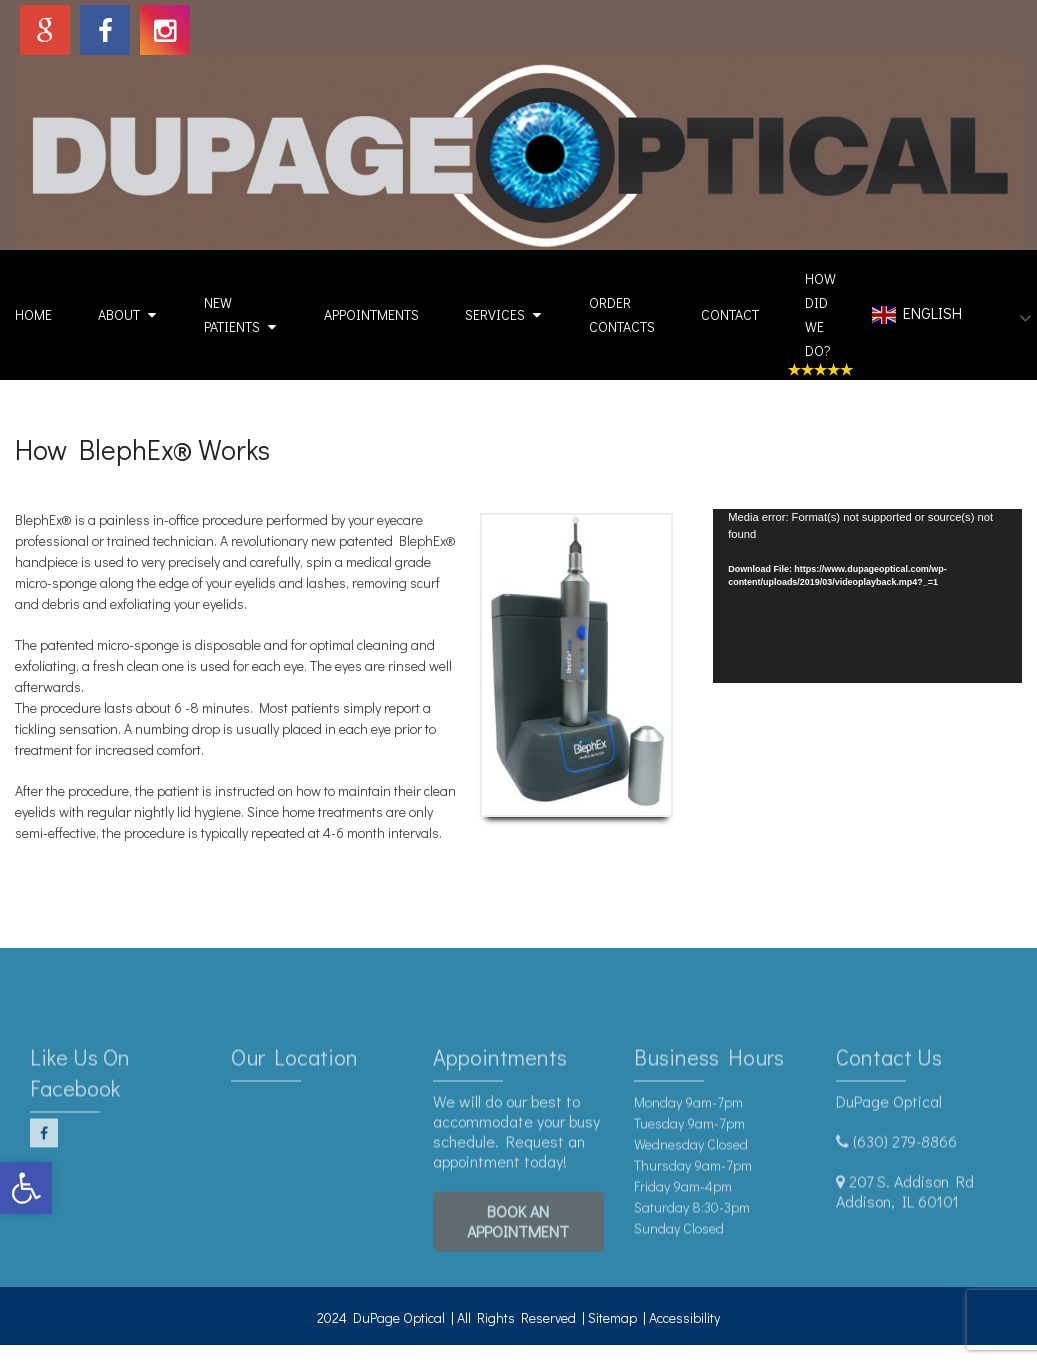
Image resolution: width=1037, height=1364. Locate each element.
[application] (867, 596)
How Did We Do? (820, 314)
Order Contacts (622, 314)
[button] (26, 1188)
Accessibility (684, 1317)
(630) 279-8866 (905, 1163)
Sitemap (612, 1317)
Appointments (371, 314)
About (119, 314)
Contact (730, 314)
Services (495, 314)
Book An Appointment (518, 1243)
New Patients (232, 314)
